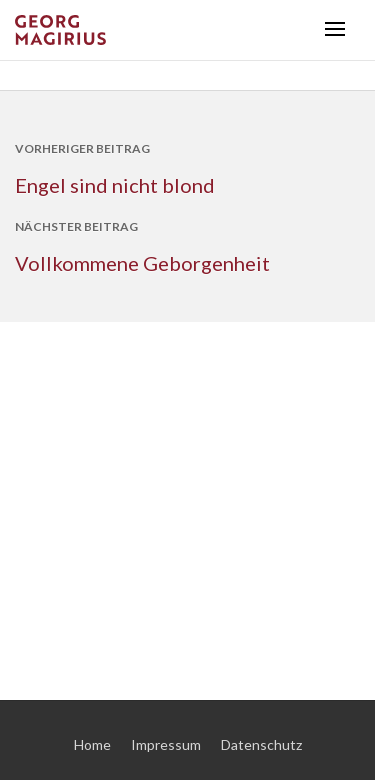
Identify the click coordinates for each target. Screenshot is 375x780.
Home (92, 744)
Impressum (166, 744)
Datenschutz (261, 744)
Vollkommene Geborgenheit (142, 263)
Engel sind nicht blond (115, 185)
